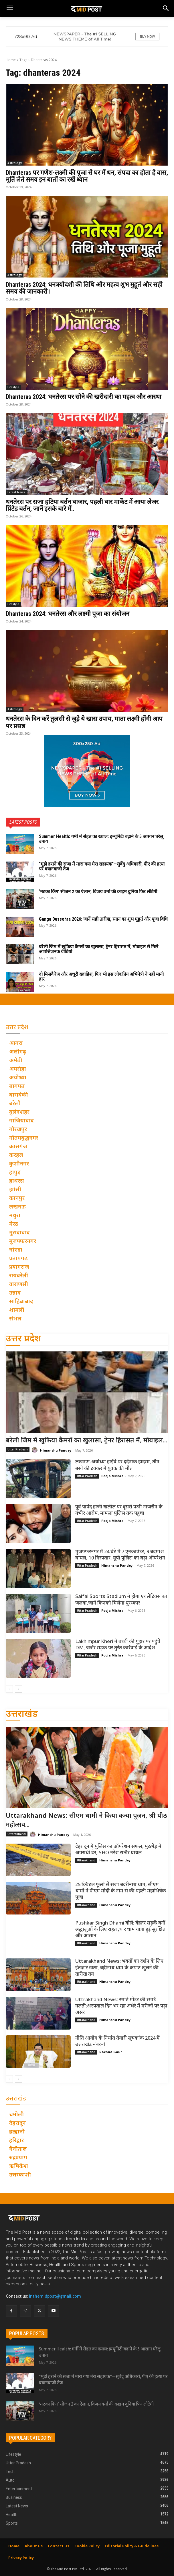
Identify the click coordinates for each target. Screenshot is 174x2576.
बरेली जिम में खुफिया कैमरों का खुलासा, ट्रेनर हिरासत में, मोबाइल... (86, 1441)
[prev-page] (9, 1689)
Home (11, 59)
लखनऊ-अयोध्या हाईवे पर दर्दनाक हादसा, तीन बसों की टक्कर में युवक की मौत (117, 1465)
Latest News (16, 492)
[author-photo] (35, 1450)
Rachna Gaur (110, 2052)
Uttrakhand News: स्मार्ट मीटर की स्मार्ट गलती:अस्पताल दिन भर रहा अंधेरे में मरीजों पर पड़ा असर (121, 2006)
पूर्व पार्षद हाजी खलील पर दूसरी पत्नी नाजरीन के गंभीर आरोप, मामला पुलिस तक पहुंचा (119, 1510)
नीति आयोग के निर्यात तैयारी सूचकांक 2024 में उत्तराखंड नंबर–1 (117, 2041)
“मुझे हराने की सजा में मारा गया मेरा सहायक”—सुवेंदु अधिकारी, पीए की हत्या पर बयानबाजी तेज (102, 866)
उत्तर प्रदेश (23, 1339)
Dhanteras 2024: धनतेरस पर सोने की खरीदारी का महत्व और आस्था (83, 396)
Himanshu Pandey (55, 1450)
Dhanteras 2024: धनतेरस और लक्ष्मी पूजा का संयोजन (67, 613)
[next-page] (18, 1689)
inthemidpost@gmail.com (55, 2296)
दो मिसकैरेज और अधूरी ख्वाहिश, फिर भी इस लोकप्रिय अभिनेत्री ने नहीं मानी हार (101, 976)
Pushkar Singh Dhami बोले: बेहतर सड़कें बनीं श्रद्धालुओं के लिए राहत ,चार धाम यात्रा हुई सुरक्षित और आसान (120, 1929)
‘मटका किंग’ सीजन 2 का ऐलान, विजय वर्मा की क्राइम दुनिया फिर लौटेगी (98, 891)
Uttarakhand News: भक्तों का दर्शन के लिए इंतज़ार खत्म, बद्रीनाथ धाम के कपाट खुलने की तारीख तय (119, 1967)
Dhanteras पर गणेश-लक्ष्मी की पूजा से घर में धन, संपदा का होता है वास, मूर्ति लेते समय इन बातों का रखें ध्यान (87, 176)
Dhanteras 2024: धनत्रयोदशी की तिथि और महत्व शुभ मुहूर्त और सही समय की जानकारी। (84, 288)
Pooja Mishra (112, 1476)
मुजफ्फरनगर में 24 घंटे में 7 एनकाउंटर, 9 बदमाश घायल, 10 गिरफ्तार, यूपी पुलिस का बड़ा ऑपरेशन (120, 1555)
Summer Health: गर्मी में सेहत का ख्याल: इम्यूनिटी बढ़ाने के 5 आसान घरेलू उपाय (101, 839)
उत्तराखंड (22, 1714)
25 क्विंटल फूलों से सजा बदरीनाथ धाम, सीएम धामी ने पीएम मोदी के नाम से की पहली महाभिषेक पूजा (120, 1891)
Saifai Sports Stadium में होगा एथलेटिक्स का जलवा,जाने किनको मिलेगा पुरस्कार (121, 1600)
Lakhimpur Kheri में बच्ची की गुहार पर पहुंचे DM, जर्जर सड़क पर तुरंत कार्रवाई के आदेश (117, 1645)
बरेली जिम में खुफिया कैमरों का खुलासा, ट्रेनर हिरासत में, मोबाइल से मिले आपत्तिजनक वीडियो (98, 949)
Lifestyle (13, 387)
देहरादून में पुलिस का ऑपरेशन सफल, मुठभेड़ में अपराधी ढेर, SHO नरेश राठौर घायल (118, 1850)
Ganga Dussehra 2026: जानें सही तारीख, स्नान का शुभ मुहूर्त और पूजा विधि (103, 919)
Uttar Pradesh (17, 1449)
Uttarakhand (16, 1834)
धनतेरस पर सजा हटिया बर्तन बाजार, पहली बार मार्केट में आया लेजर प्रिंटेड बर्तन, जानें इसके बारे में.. (82, 505)
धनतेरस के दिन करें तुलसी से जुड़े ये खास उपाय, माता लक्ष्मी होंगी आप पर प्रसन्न (84, 722)
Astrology (14, 163)
